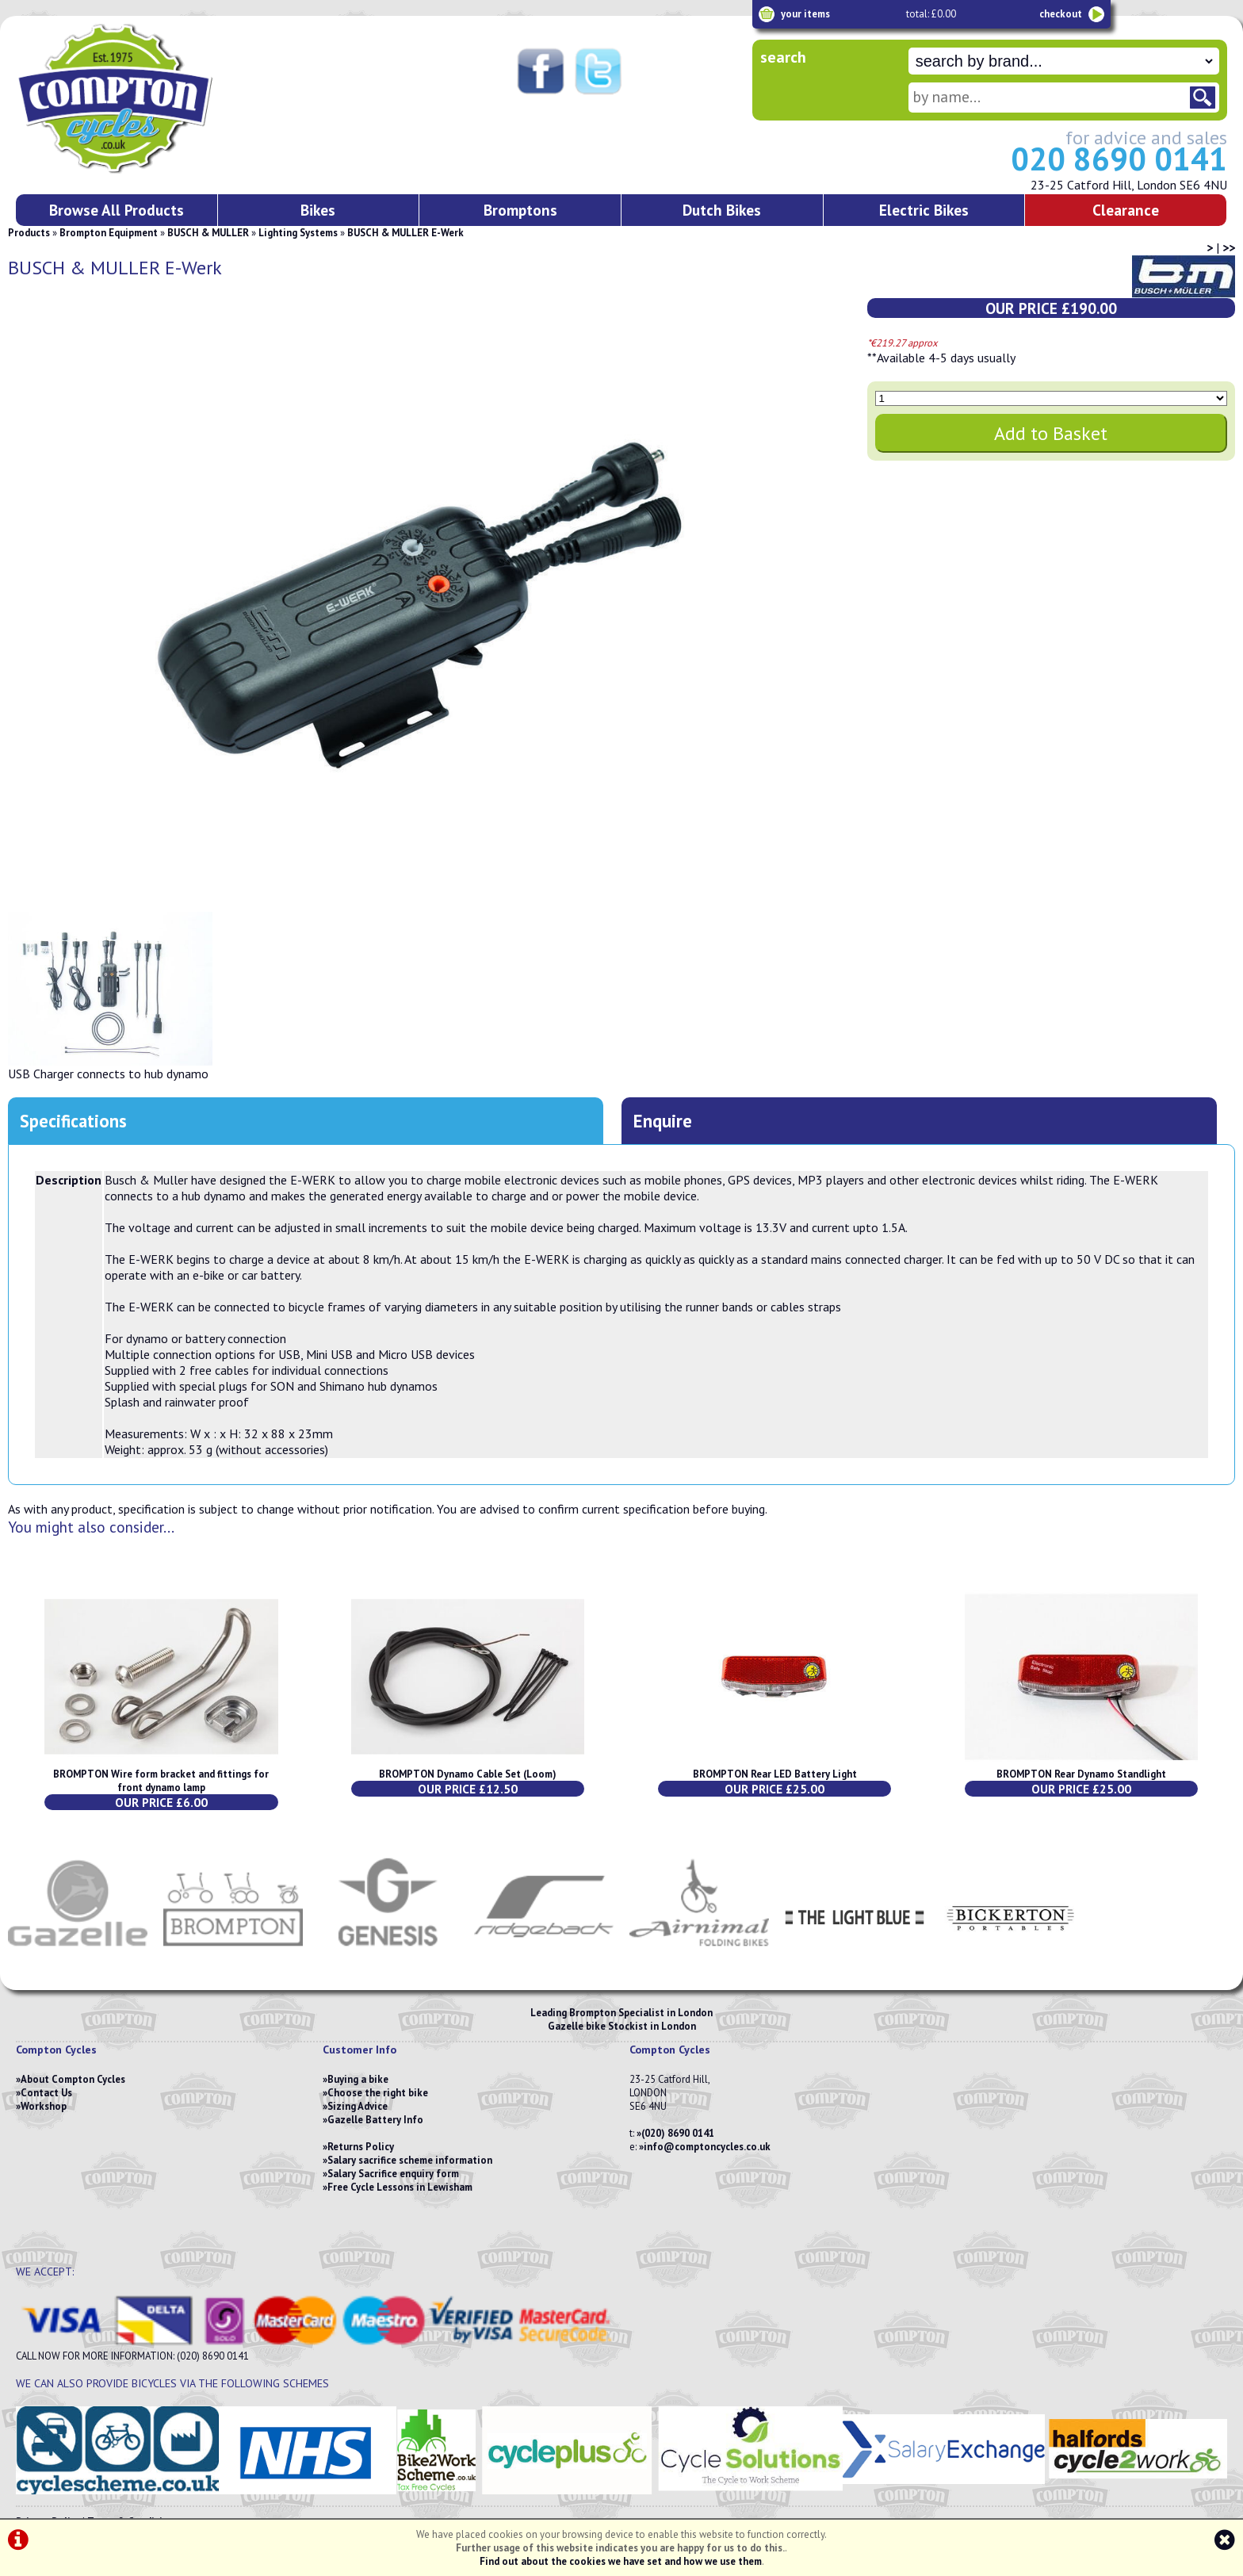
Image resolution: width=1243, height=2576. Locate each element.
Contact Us (46, 2092)
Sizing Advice (357, 2106)
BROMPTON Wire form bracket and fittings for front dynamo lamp (161, 1780)
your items (805, 14)
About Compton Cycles (73, 2079)
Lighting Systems (298, 232)
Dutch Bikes (722, 210)
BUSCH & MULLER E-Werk (405, 232)
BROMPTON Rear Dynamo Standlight (1081, 1774)
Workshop (44, 2106)
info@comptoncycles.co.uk (707, 2146)
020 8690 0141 (1119, 158)
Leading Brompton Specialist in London (621, 2012)
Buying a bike (357, 2079)
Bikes (317, 210)
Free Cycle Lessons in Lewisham (399, 2187)
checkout (1060, 14)
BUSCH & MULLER (208, 232)
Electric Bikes (924, 210)
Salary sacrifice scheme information (409, 2160)
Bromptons (520, 210)
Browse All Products (116, 210)
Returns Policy (360, 2146)
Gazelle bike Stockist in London (622, 2026)
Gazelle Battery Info (375, 2119)
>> (1228, 247)
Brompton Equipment (108, 232)
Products (29, 232)
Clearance (1125, 210)
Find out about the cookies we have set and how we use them (621, 2561)
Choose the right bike (377, 2092)
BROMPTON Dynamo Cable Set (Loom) (467, 1774)
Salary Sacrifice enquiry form (393, 2173)
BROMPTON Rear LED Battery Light (775, 1774)
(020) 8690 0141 (677, 2133)
